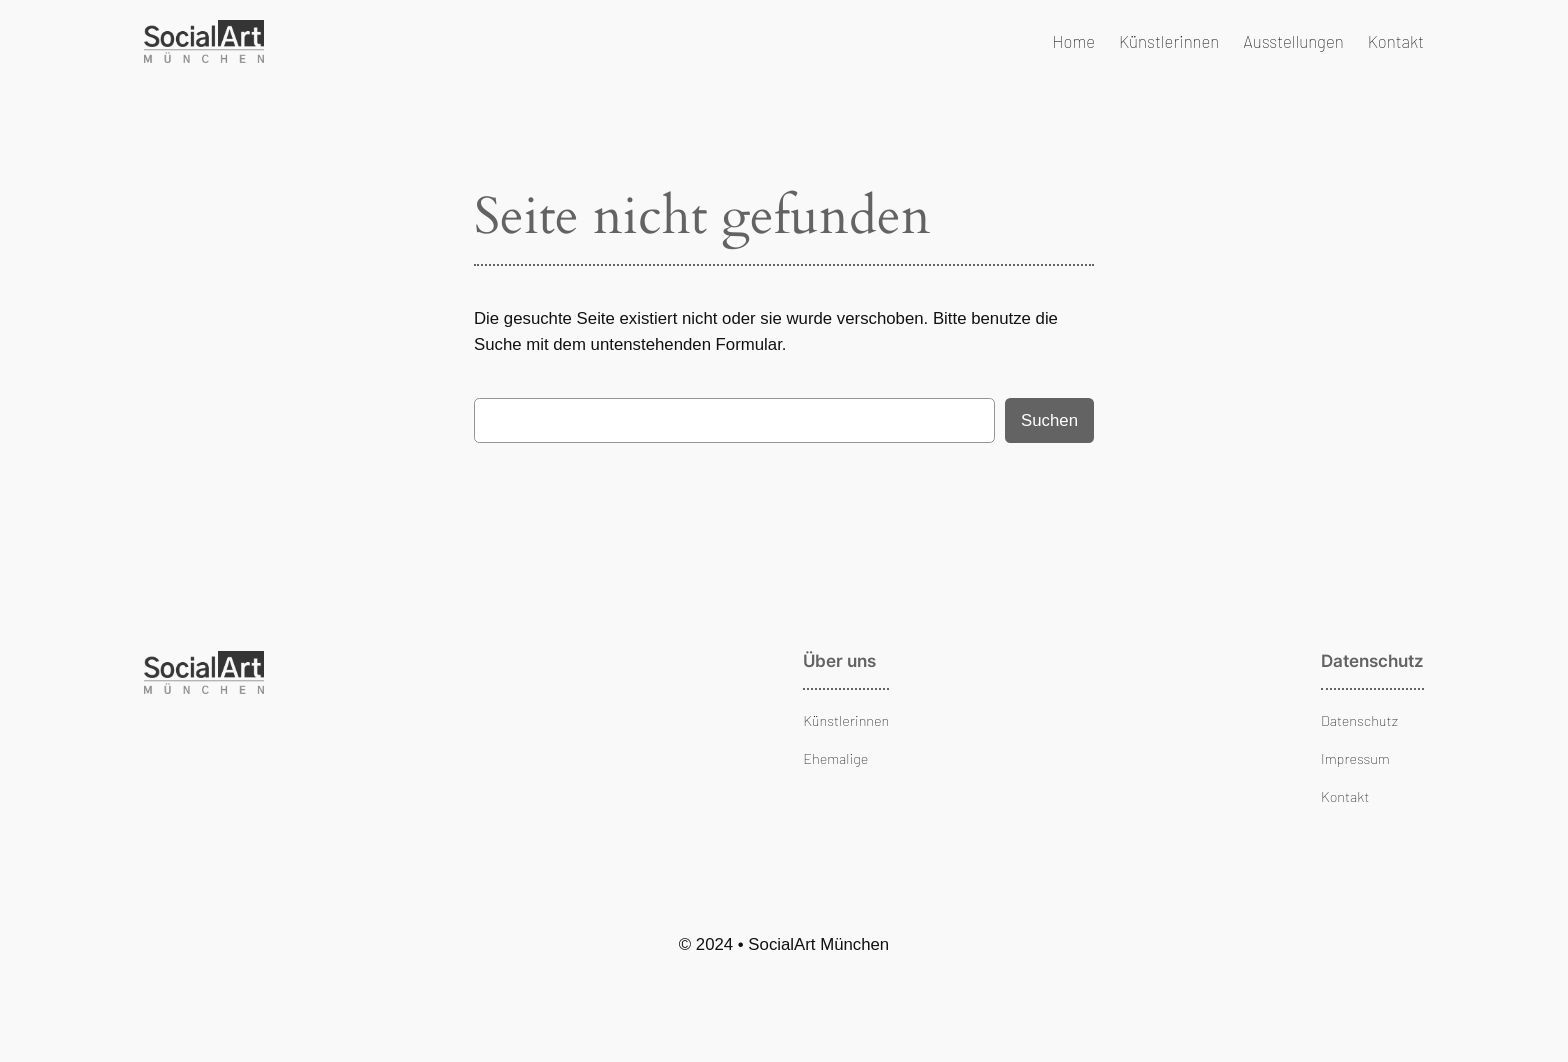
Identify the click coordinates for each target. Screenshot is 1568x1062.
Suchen (1049, 420)
